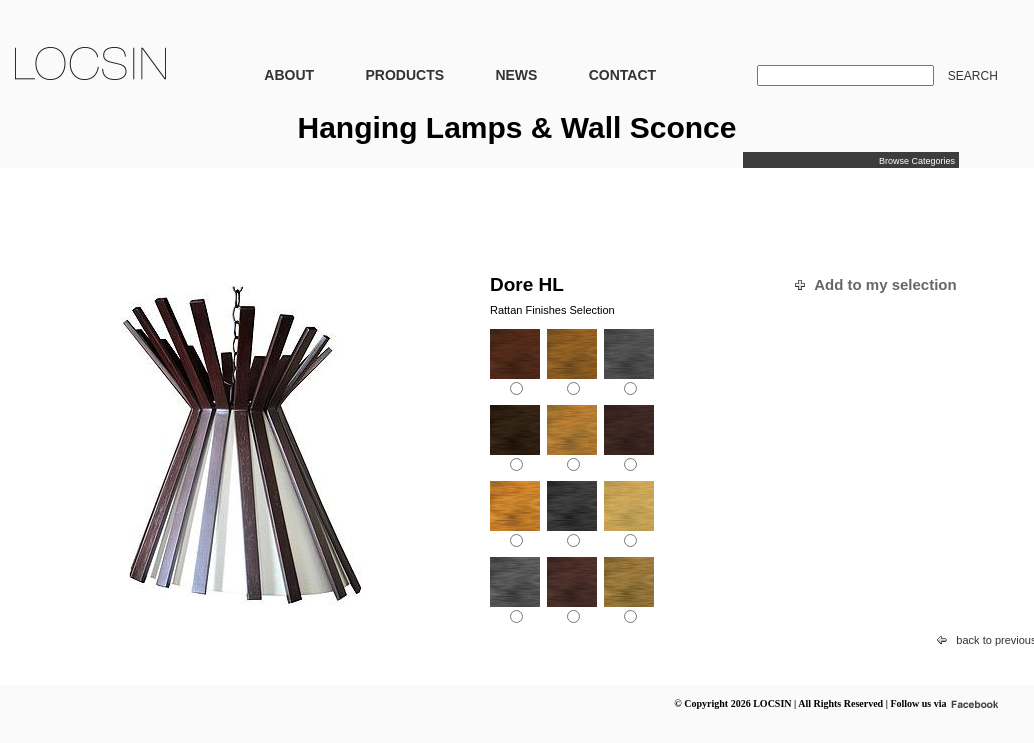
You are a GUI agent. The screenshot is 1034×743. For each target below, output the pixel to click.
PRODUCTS (404, 75)
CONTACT (622, 75)
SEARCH (973, 76)
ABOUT (289, 75)
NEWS (516, 75)
